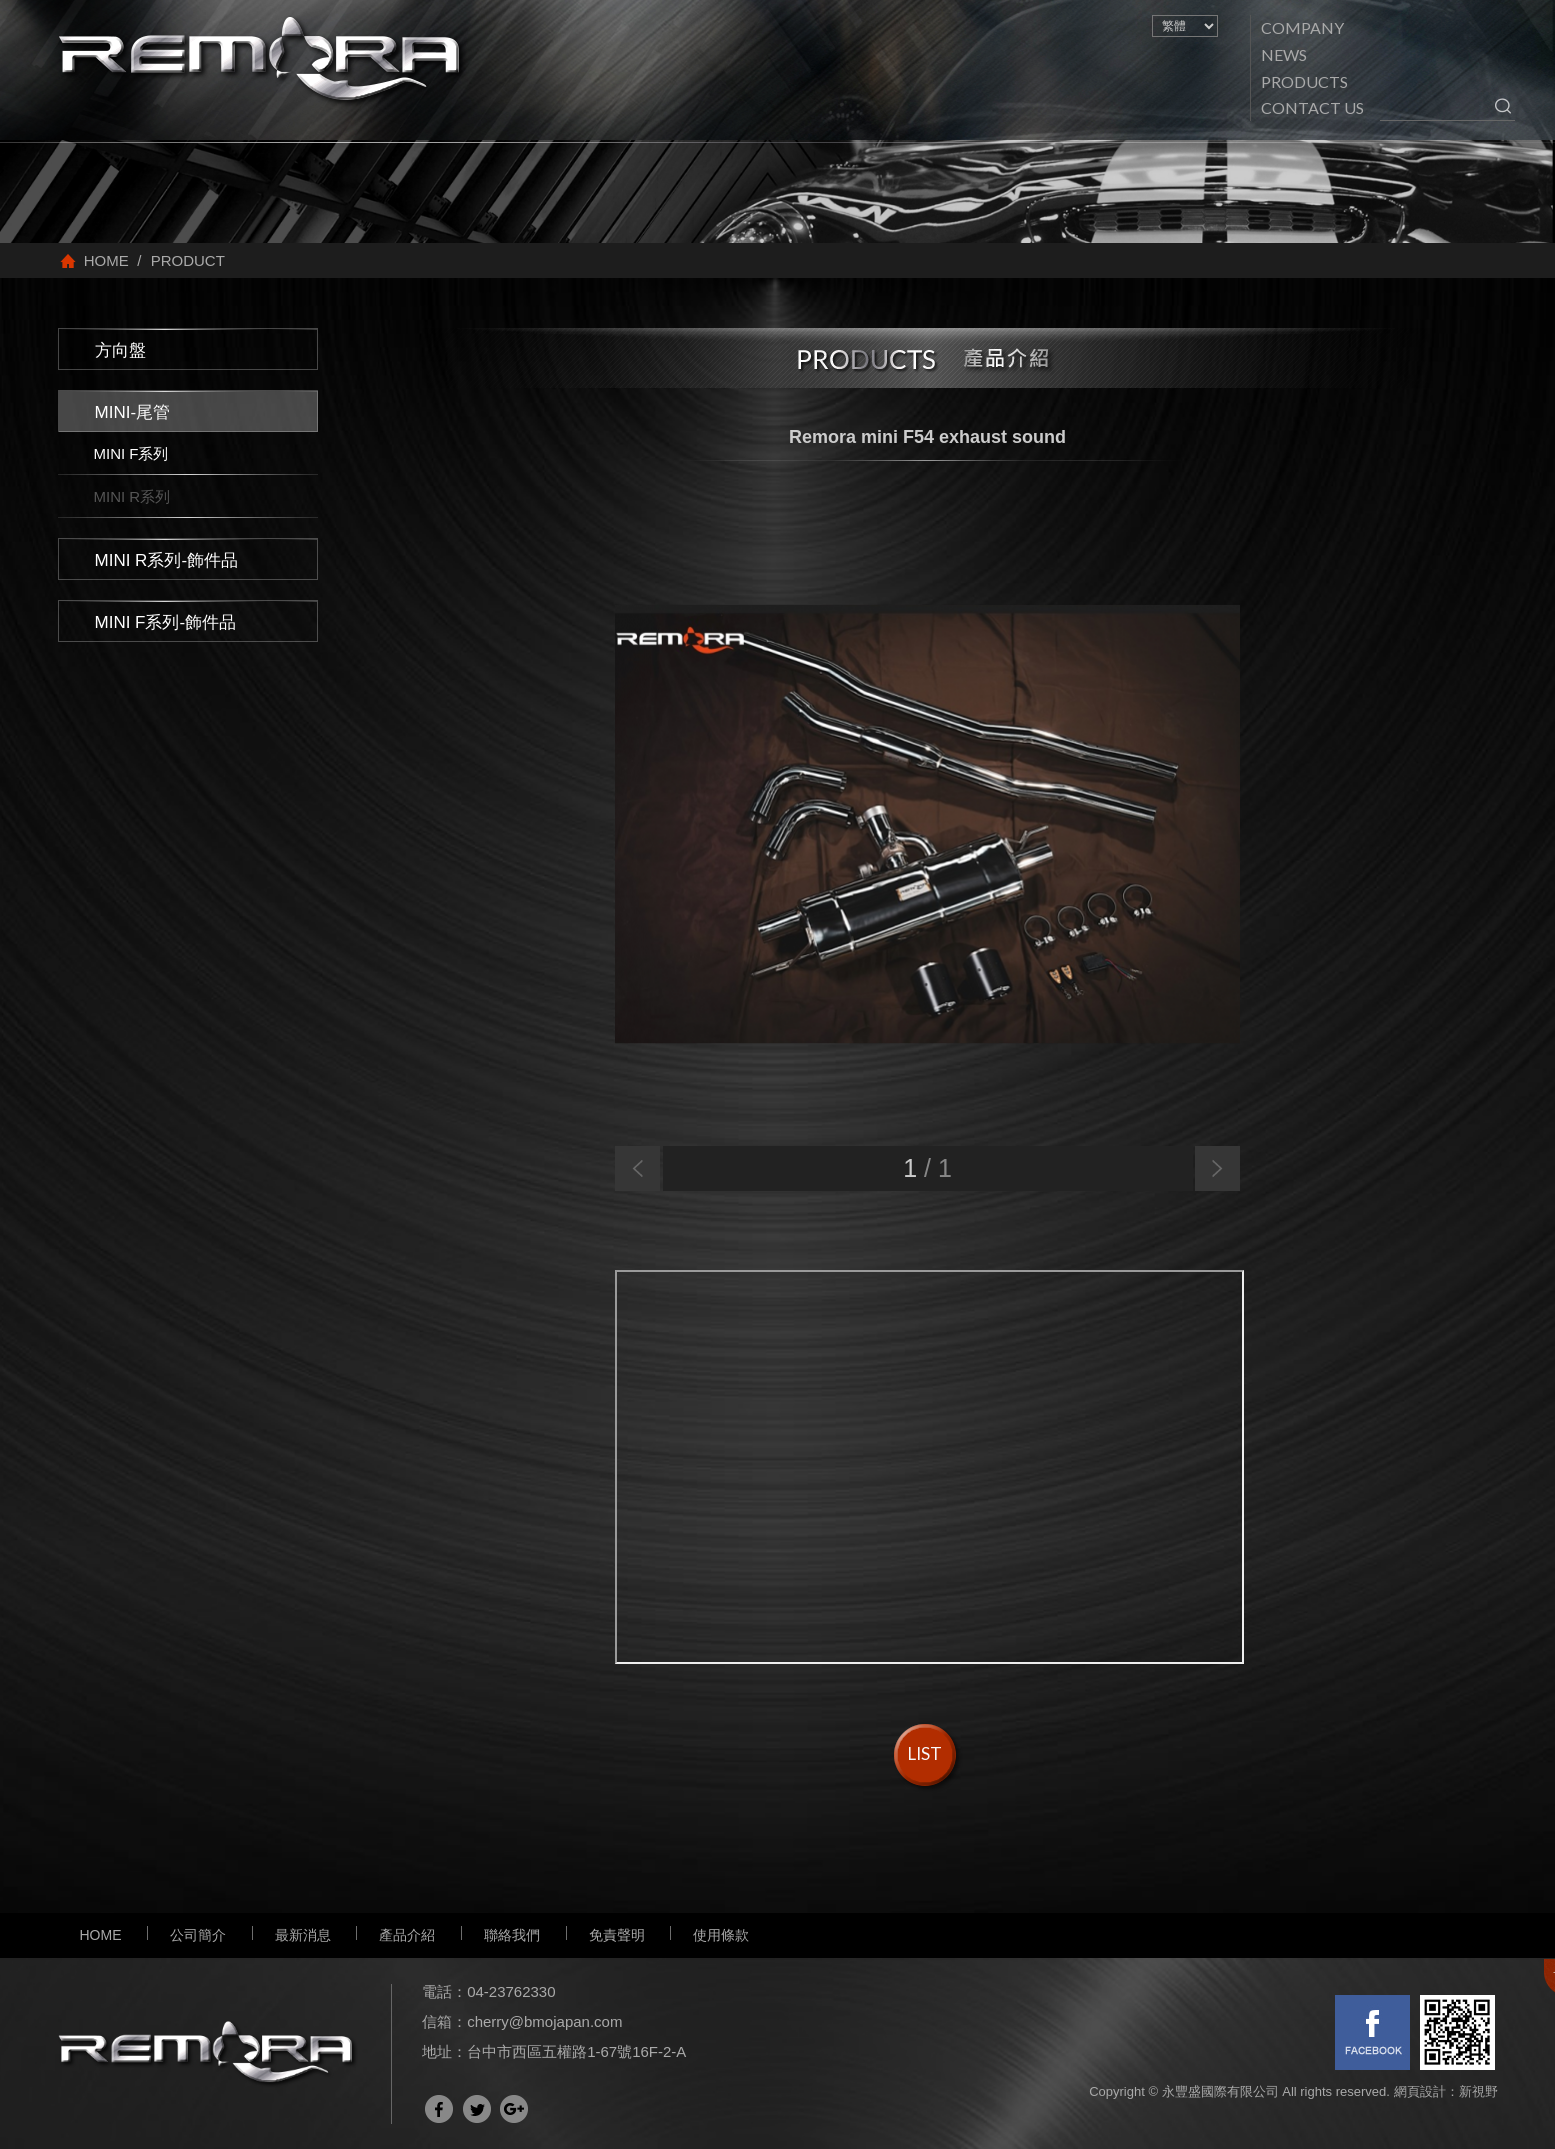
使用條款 (721, 1935)
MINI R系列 (132, 496)
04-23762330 (511, 1991)
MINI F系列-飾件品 (166, 622)
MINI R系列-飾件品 (167, 560)
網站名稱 (262, 61)
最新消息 (303, 1935)
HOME (101, 1935)
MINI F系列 (131, 453)
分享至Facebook (439, 2109)
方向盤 (120, 350)
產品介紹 (407, 1935)
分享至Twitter (477, 2109)
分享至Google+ (514, 2109)
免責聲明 (617, 1935)
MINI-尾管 (133, 412)
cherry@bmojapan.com (544, 2021)
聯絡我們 (512, 1935)
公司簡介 (198, 1935)
